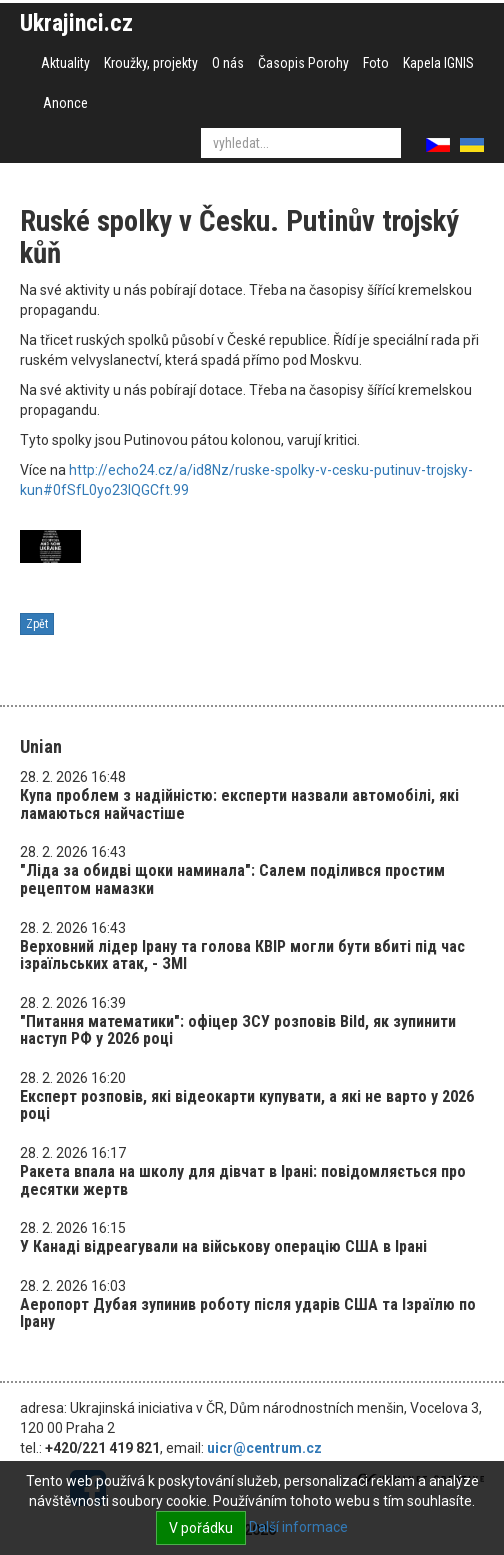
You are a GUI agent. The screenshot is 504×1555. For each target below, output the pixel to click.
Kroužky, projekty (151, 63)
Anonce (65, 103)
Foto (376, 63)
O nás (228, 63)
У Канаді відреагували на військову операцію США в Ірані (223, 1246)
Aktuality (65, 63)
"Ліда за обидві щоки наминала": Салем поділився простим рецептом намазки (232, 879)
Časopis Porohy (303, 63)
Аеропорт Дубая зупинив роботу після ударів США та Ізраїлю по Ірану (248, 1313)
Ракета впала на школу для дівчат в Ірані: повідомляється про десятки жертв (243, 1180)
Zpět (37, 624)
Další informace (298, 1527)
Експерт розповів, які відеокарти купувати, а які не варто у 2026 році (247, 1105)
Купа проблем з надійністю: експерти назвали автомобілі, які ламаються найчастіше (239, 804)
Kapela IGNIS (438, 63)
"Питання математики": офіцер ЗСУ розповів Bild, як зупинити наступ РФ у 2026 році (238, 1030)
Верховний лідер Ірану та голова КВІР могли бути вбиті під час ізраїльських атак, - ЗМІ (242, 955)
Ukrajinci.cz (76, 23)
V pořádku (201, 1528)
